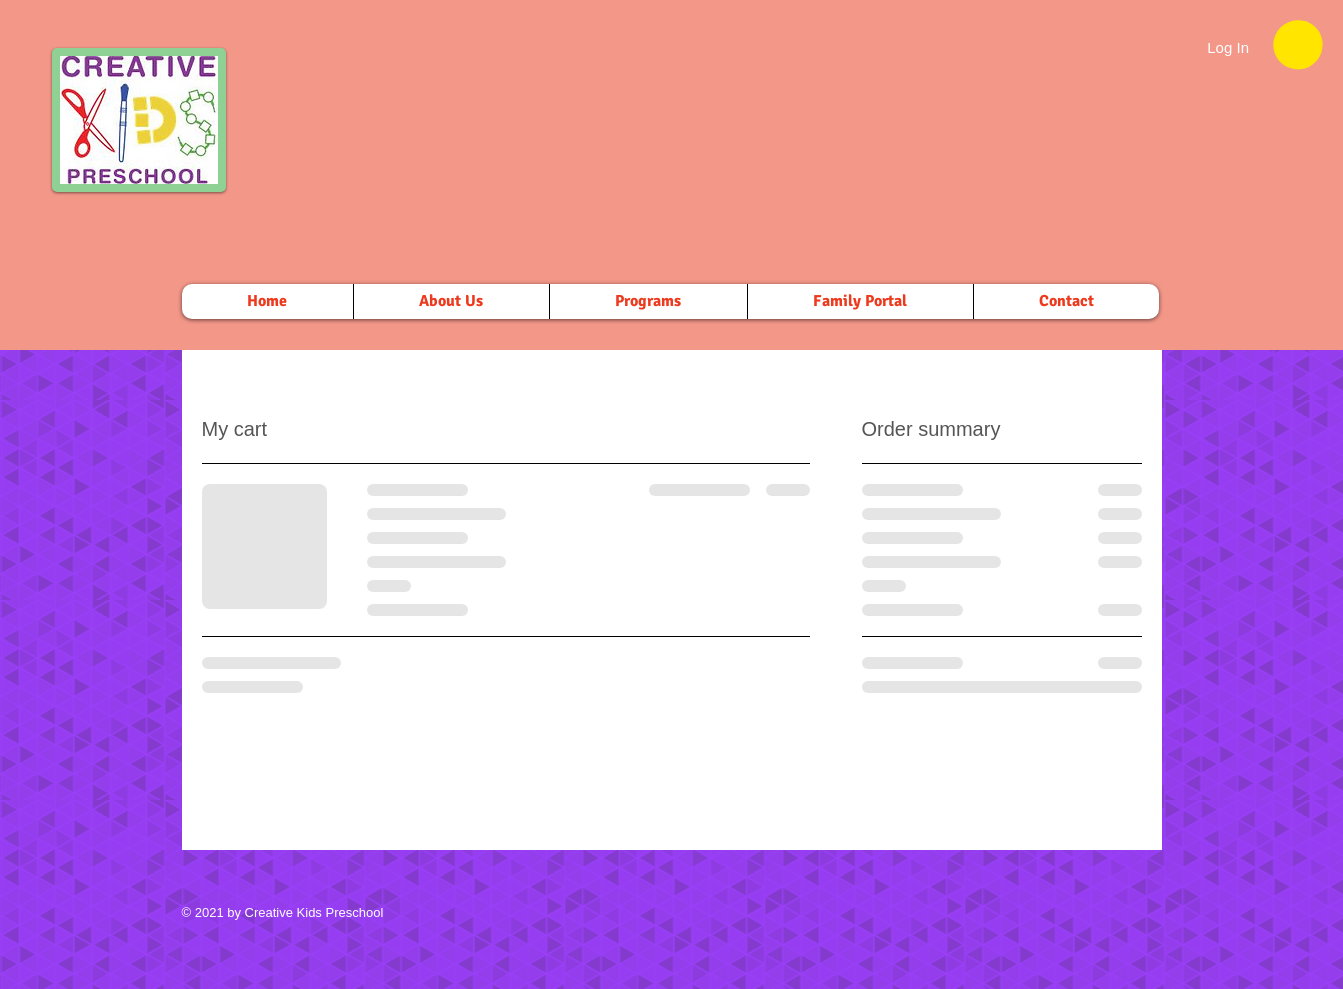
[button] (1298, 44)
